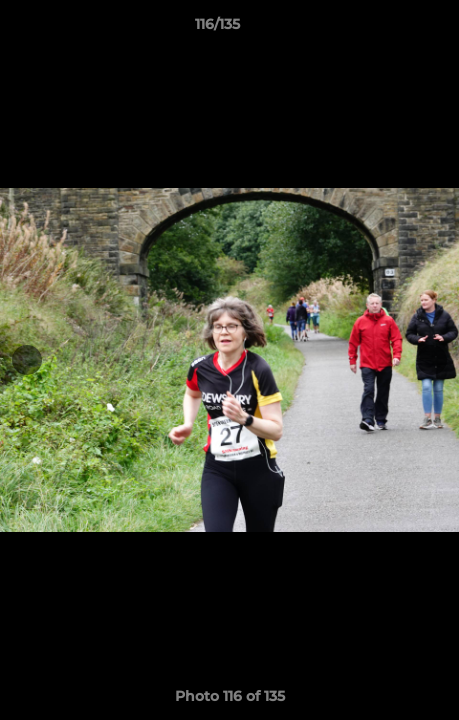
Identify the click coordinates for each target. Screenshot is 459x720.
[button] (387, 29)
